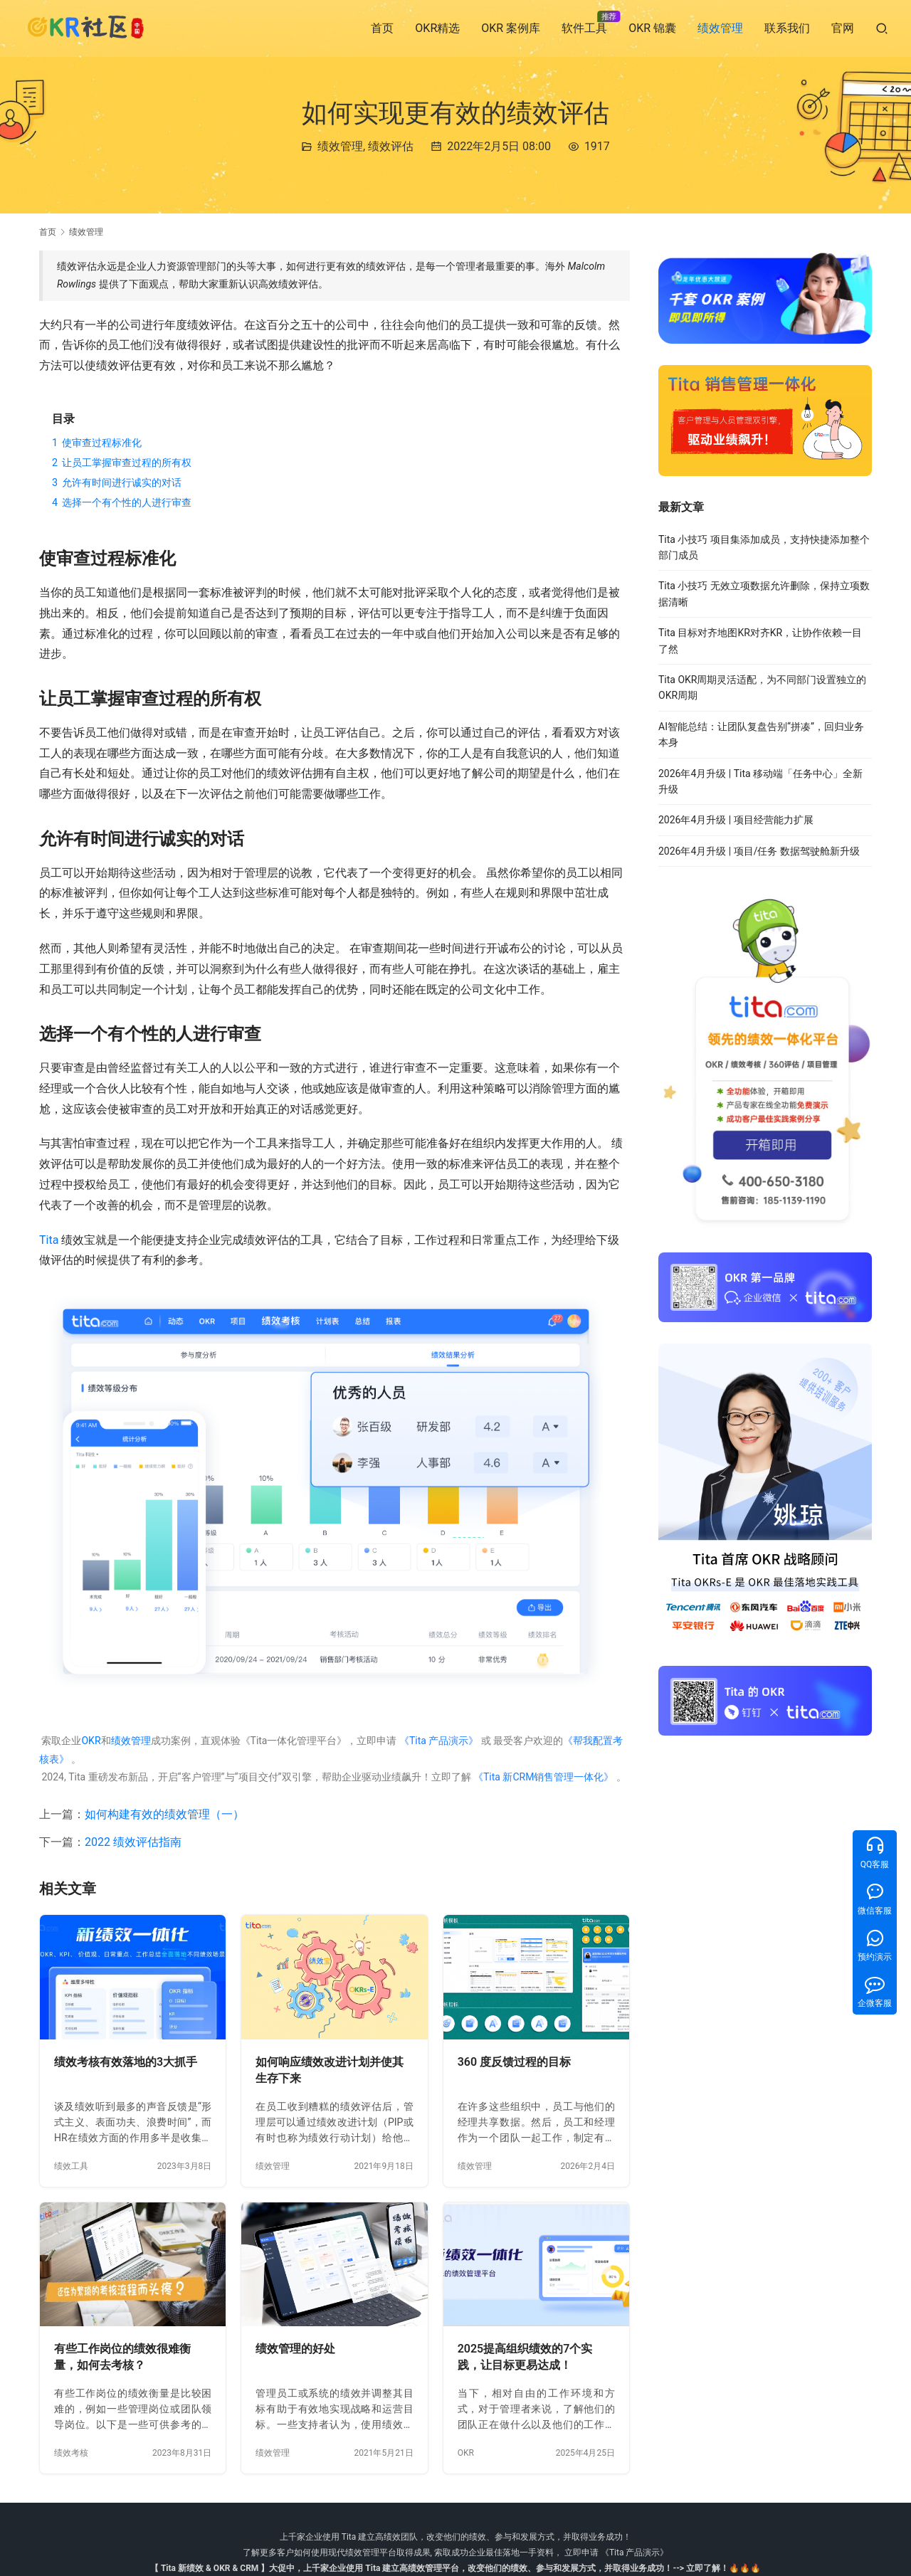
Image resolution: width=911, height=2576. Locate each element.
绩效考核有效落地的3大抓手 (125, 2062)
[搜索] (881, 28)
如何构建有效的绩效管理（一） (164, 1814)
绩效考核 (71, 2453)
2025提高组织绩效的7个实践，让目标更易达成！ (525, 2357)
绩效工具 (71, 2166)
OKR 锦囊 (652, 28)
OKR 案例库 (510, 28)
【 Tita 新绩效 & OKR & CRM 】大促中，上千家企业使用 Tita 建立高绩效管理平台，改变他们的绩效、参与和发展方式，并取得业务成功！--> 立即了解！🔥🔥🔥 (455, 2568)
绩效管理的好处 (295, 2348)
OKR (90, 1740)
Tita (48, 1240)
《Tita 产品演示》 (437, 1740)
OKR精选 (437, 28)
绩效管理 (720, 28)
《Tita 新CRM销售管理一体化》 (543, 1777)
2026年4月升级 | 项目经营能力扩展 (735, 819)
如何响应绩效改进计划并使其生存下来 (330, 2070)
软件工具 (584, 28)
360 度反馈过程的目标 (514, 2062)
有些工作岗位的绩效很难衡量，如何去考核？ (122, 2357)
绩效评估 (391, 146)
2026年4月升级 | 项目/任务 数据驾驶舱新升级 (759, 851)
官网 (842, 28)
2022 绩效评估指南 (133, 1842)
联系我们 (787, 28)
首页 (382, 28)
